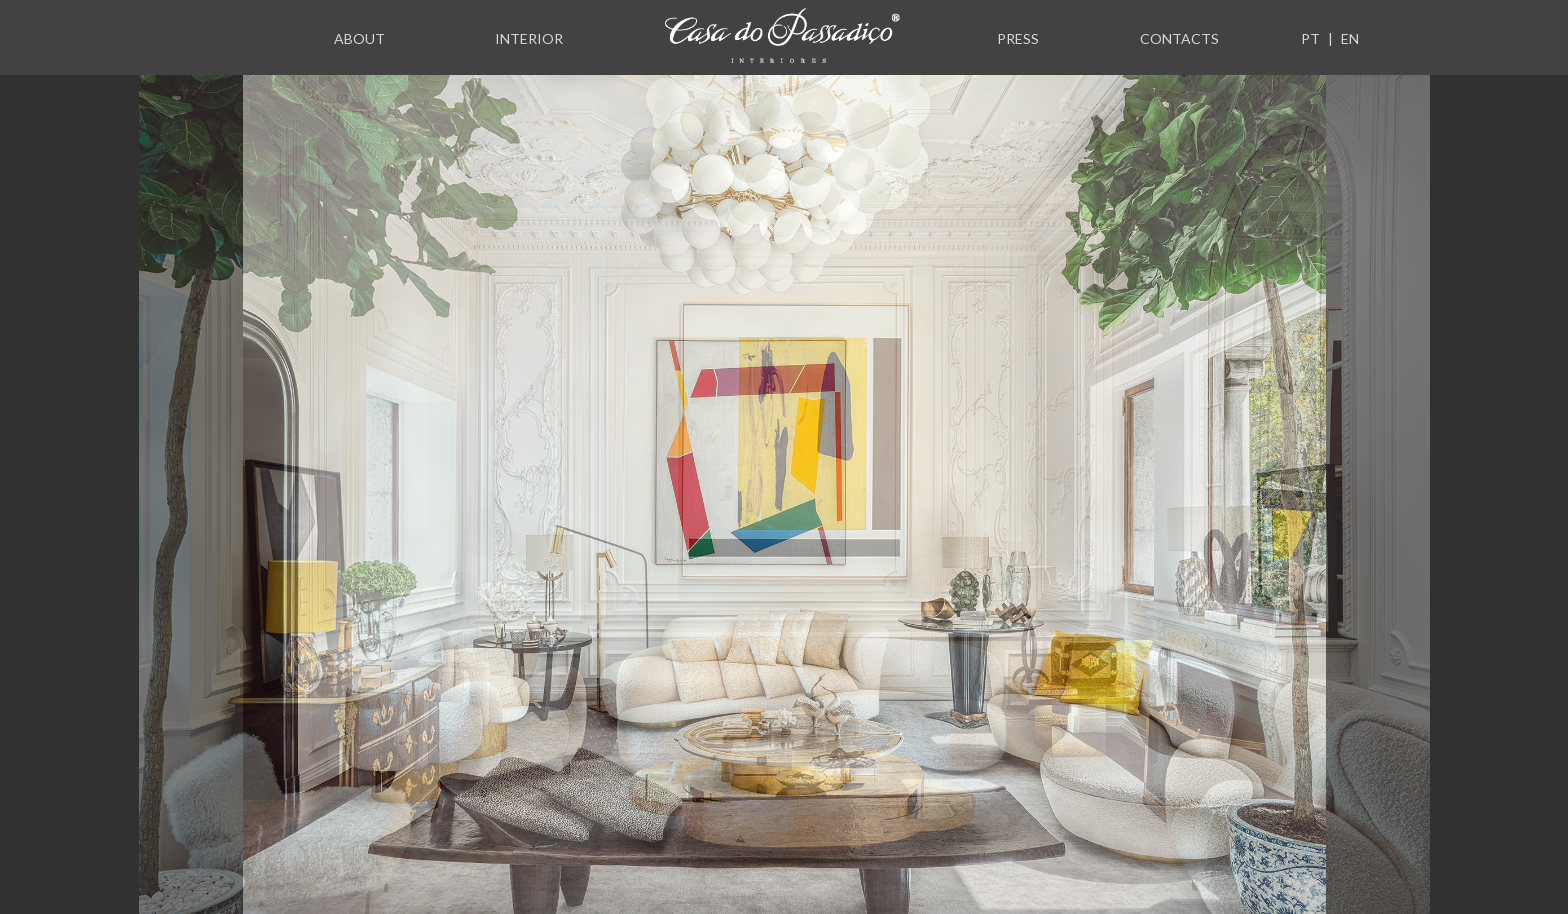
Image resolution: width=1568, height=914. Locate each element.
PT (1310, 38)
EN (1350, 38)
